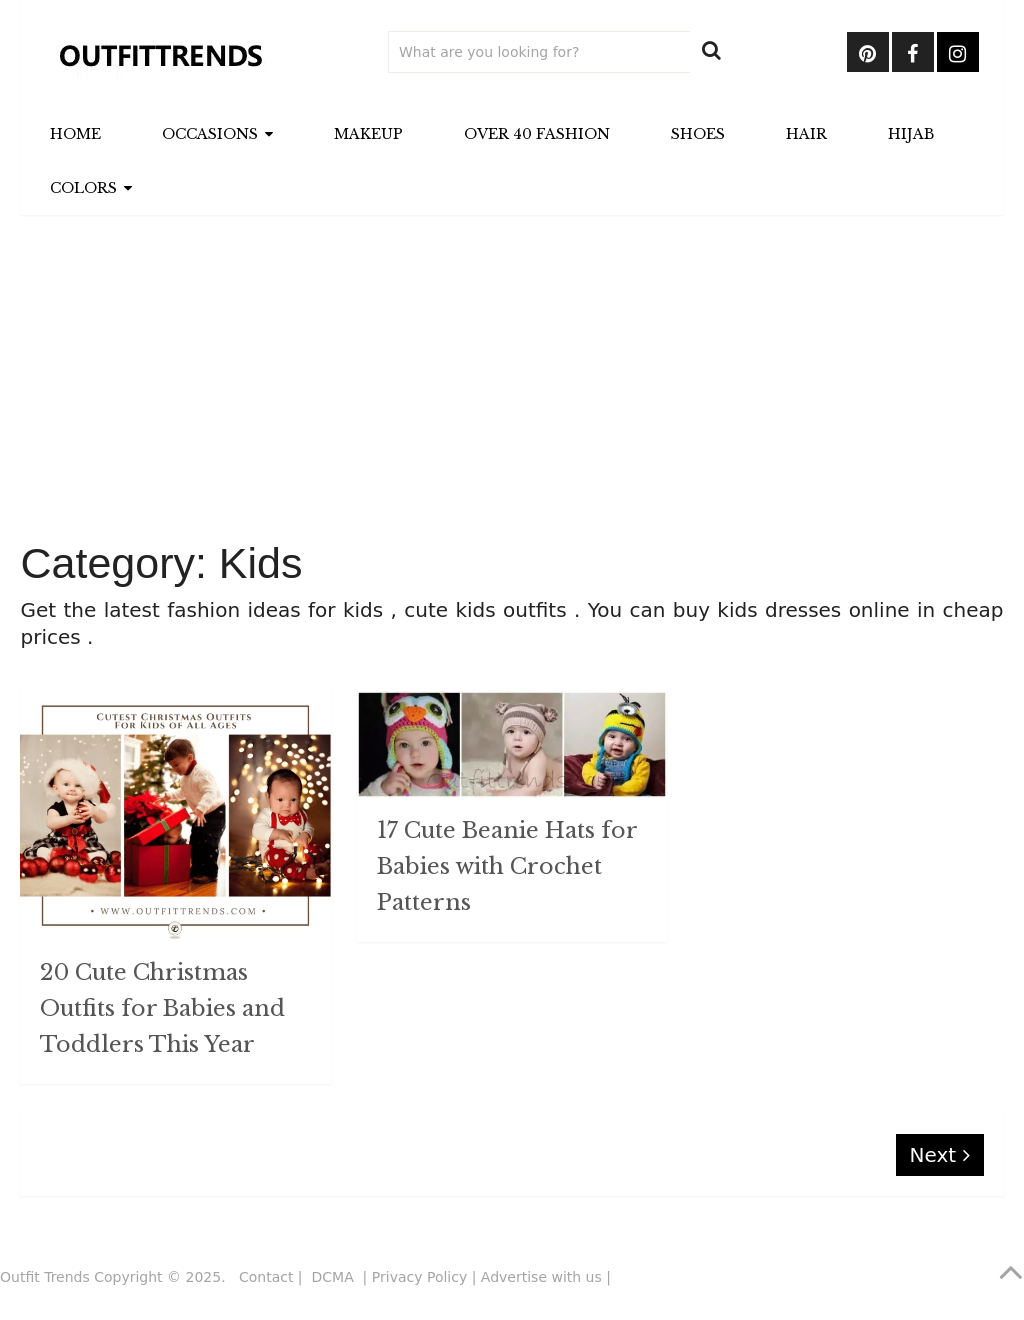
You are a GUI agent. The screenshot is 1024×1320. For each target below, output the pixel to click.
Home (75, 134)
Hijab (911, 134)
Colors (83, 188)
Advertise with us (541, 1277)
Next (940, 1155)
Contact (266, 1277)
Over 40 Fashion (537, 134)
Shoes (698, 134)
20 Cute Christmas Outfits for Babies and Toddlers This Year (162, 1008)
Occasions (210, 134)
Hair (806, 134)
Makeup (368, 134)
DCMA (335, 1277)
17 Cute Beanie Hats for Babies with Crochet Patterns (507, 866)
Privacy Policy (419, 1277)
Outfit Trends (45, 1277)
